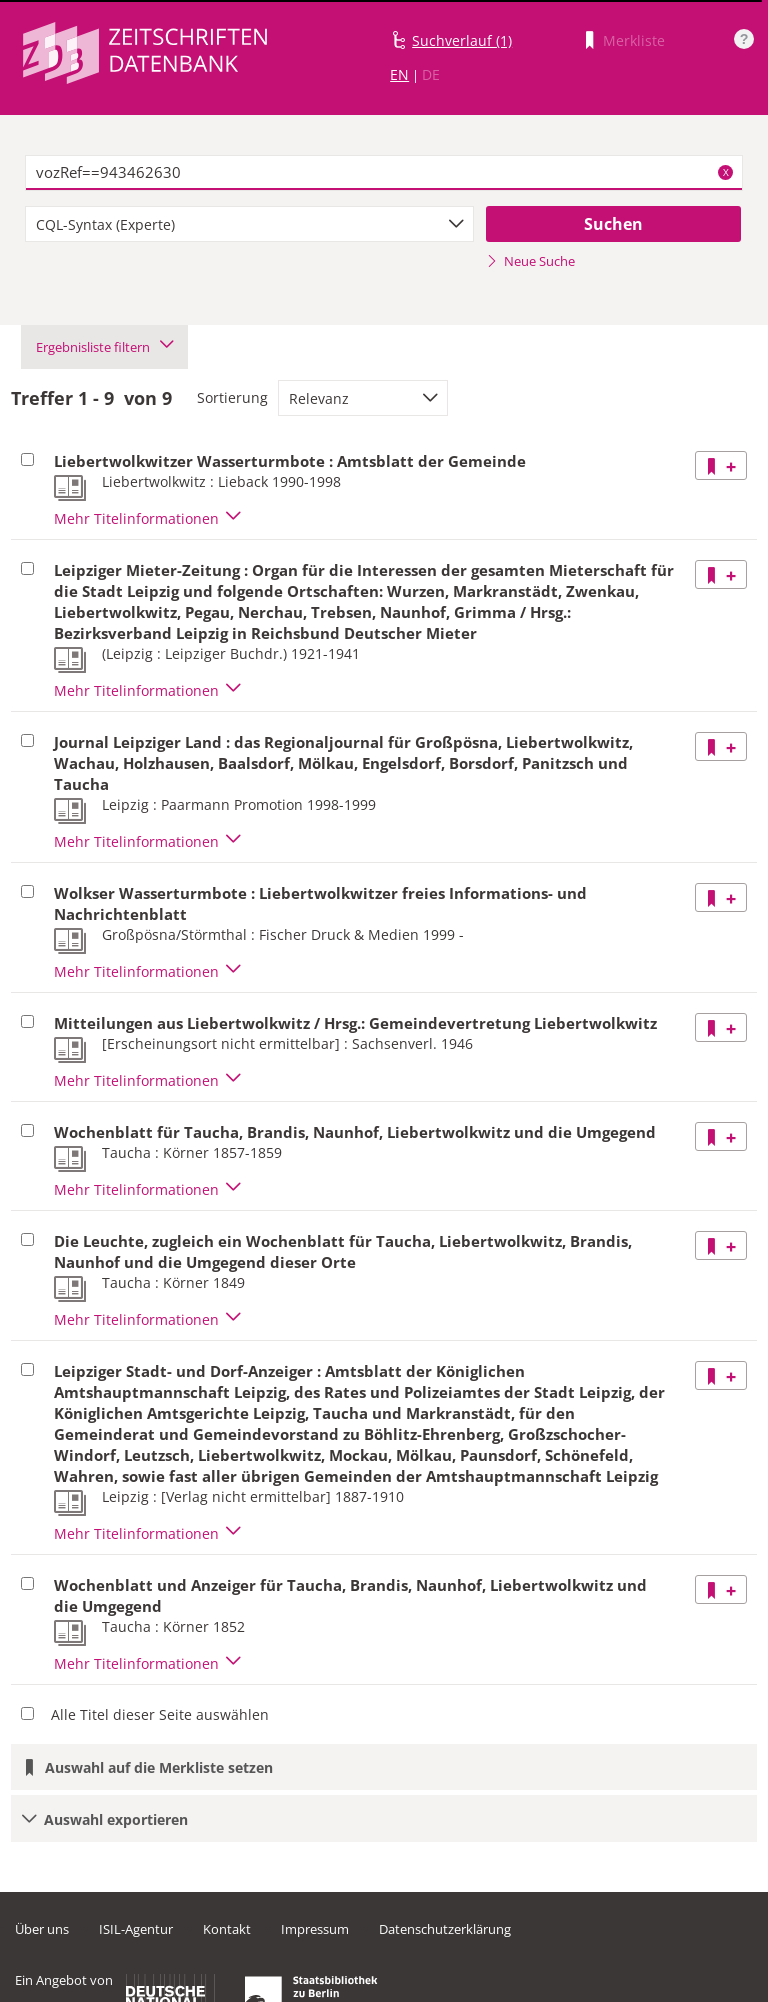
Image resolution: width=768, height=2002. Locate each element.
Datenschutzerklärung (445, 1929)
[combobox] (249, 224)
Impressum (315, 1929)
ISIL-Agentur (136, 1929)
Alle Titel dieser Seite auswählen (160, 1714)
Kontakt (227, 1929)
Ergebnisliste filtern (104, 347)
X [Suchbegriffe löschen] (726, 172)
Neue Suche (530, 261)
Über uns (42, 1929)
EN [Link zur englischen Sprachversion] (399, 74)
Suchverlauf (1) (462, 40)
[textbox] (384, 173)
